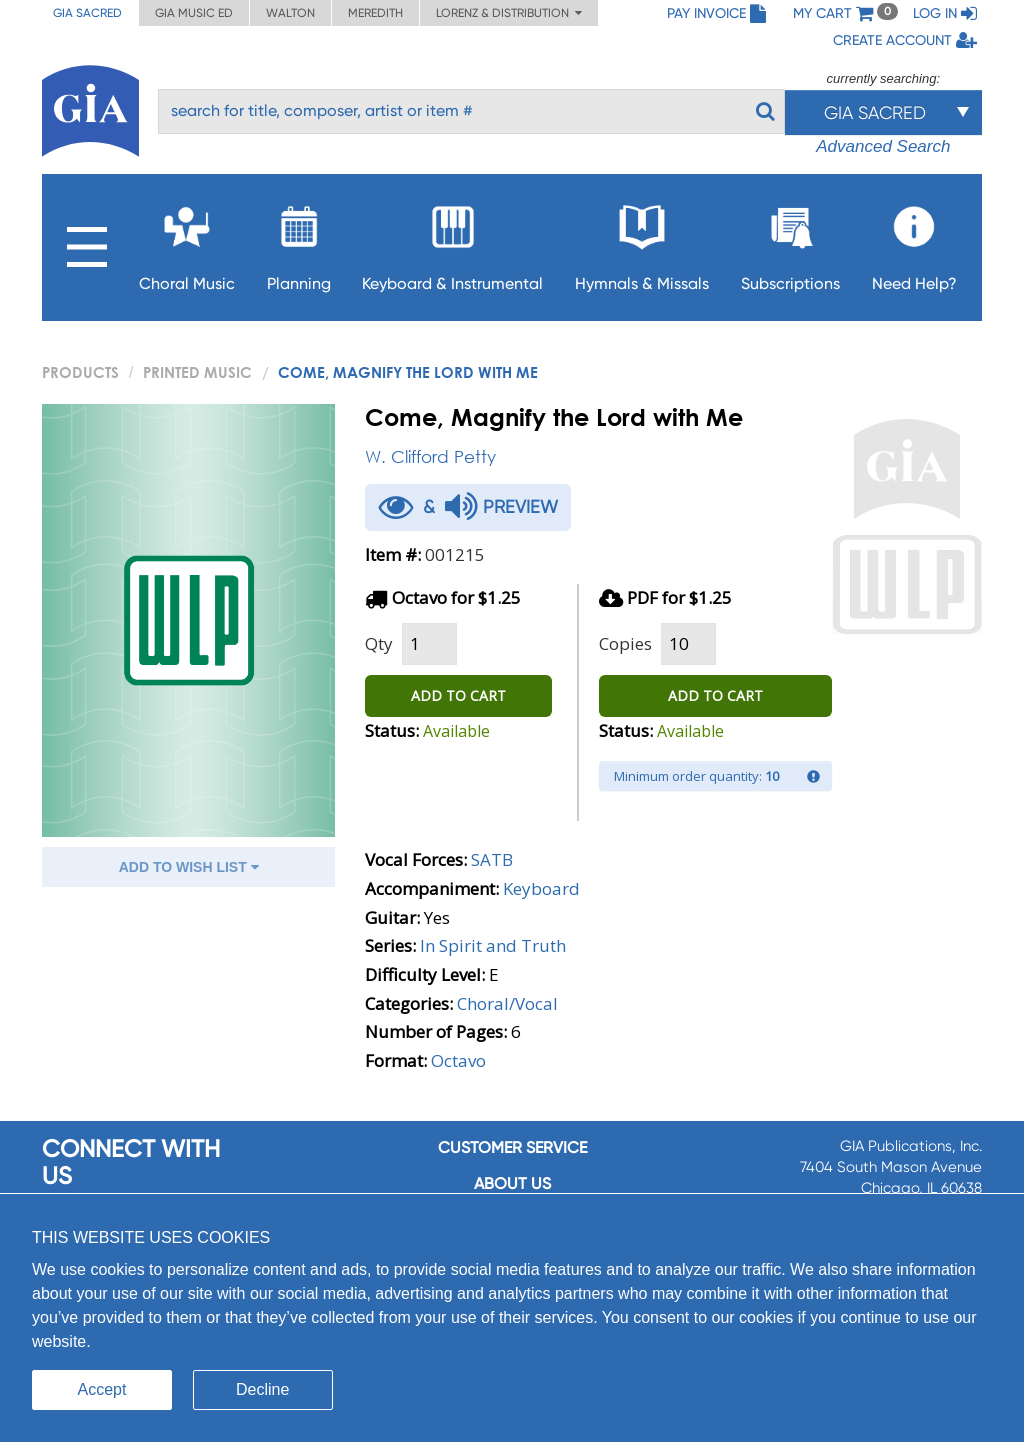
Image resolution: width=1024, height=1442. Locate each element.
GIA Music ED (194, 13)
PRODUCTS (80, 372)
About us (512, 1183)
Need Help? (914, 242)
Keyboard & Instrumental (452, 242)
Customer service (512, 1147)
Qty (379, 643)
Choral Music (187, 242)
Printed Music (197, 372)
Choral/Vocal (507, 1003)
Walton (290, 13)
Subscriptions (790, 242)
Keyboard (541, 888)
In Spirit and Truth (493, 945)
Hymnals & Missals (642, 242)
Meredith (375, 13)
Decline (262, 1389)
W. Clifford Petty (430, 456)
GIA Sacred (87, 13)
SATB (492, 859)
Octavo (458, 1060)
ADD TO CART (458, 695)
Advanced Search (883, 146)
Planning (299, 242)
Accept (102, 1389)
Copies (625, 643)
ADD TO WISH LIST (189, 867)
